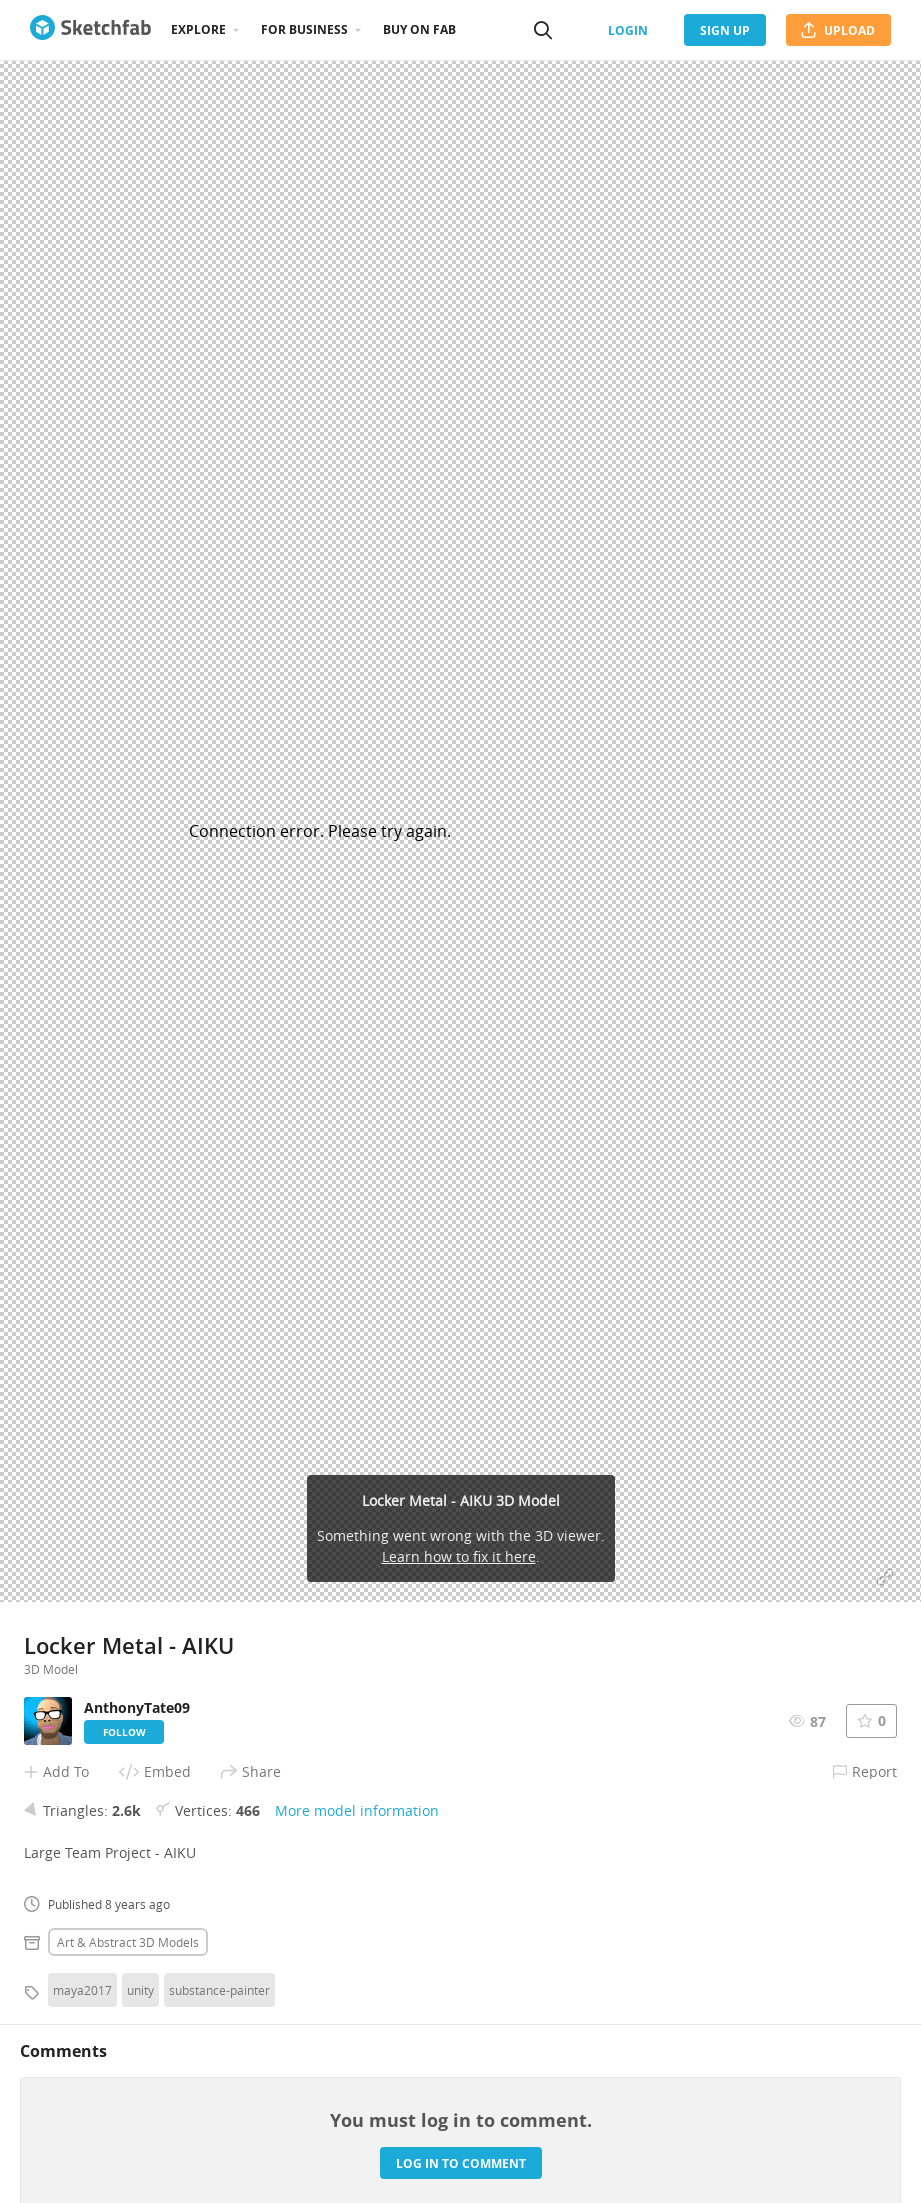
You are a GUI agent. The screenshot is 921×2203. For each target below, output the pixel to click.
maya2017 (82, 1990)
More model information (357, 1810)
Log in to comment (461, 2163)
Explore (198, 29)
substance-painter (219, 1990)
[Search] (543, 30)
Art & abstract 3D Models (128, 1942)
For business (304, 29)
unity (140, 1990)
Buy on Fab (419, 29)
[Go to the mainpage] (90, 30)
